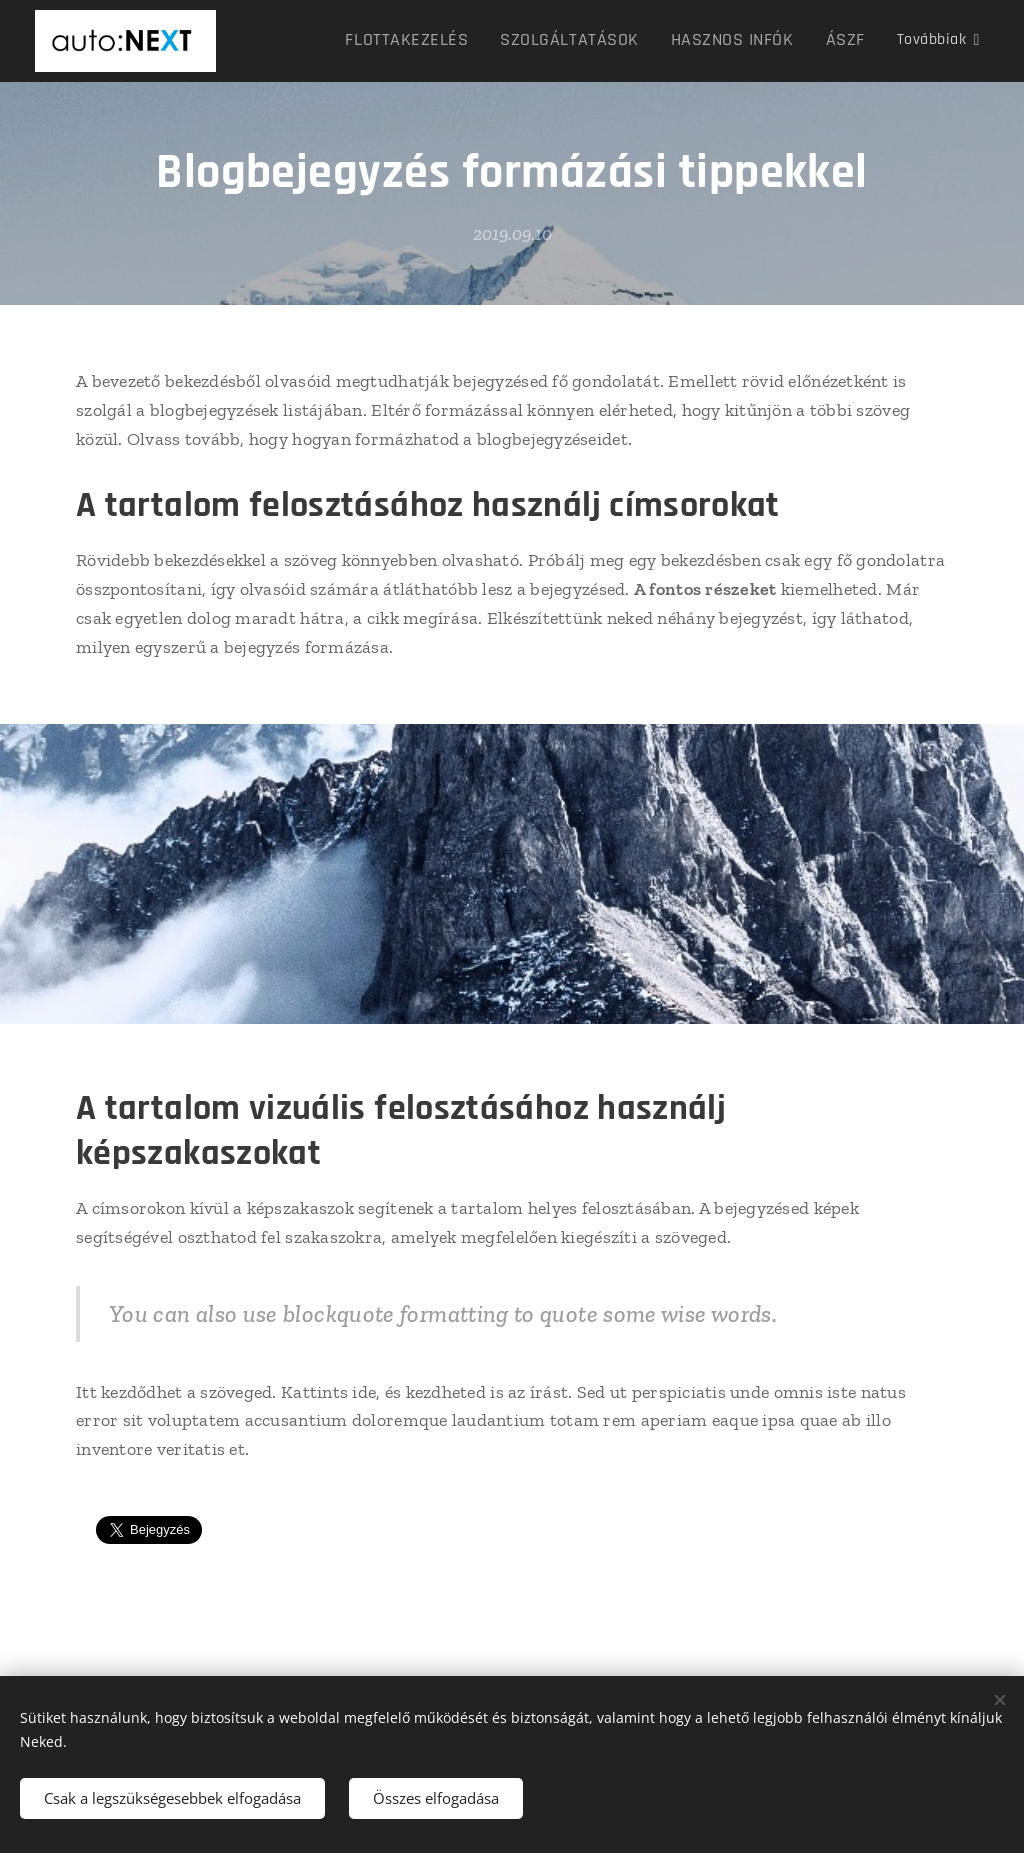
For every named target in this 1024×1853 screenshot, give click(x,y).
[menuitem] (338, 41)
